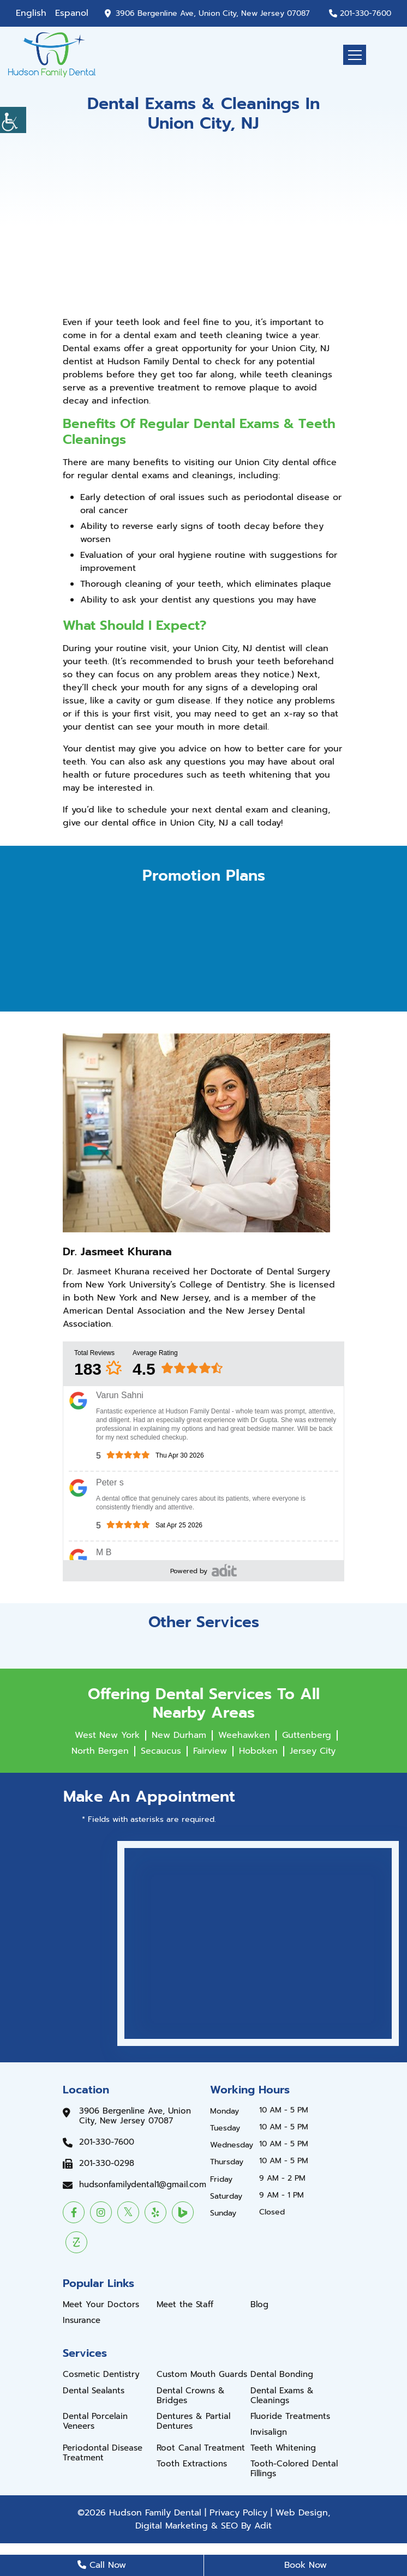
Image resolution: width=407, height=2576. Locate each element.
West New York (107, 1735)
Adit (263, 2525)
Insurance (81, 2320)
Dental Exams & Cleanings (282, 2395)
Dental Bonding (281, 2374)
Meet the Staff (185, 2304)
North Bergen (100, 1751)
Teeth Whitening (283, 2448)
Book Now (305, 2565)
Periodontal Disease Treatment (102, 2453)
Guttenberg (306, 1735)
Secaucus (161, 1751)
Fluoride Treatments (290, 2416)
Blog (259, 2304)
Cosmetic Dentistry (101, 2374)
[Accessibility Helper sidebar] (13, 120)
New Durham (179, 1735)
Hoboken (258, 1751)
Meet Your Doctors (101, 2304)
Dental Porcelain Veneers (95, 2421)
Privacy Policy (238, 2512)
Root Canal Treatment (201, 2448)
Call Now (101, 2565)
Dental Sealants (93, 2391)
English (31, 13)
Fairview (210, 1751)
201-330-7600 (365, 14)
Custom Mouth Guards (202, 2374)
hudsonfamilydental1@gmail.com (142, 2184)
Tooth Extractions (192, 2464)
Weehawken (244, 1735)
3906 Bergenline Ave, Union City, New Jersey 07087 (213, 14)
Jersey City (313, 1751)
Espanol (71, 13)
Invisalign (268, 2432)
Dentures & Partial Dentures (193, 2421)
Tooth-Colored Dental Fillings (294, 2468)
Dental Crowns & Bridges (191, 2395)
